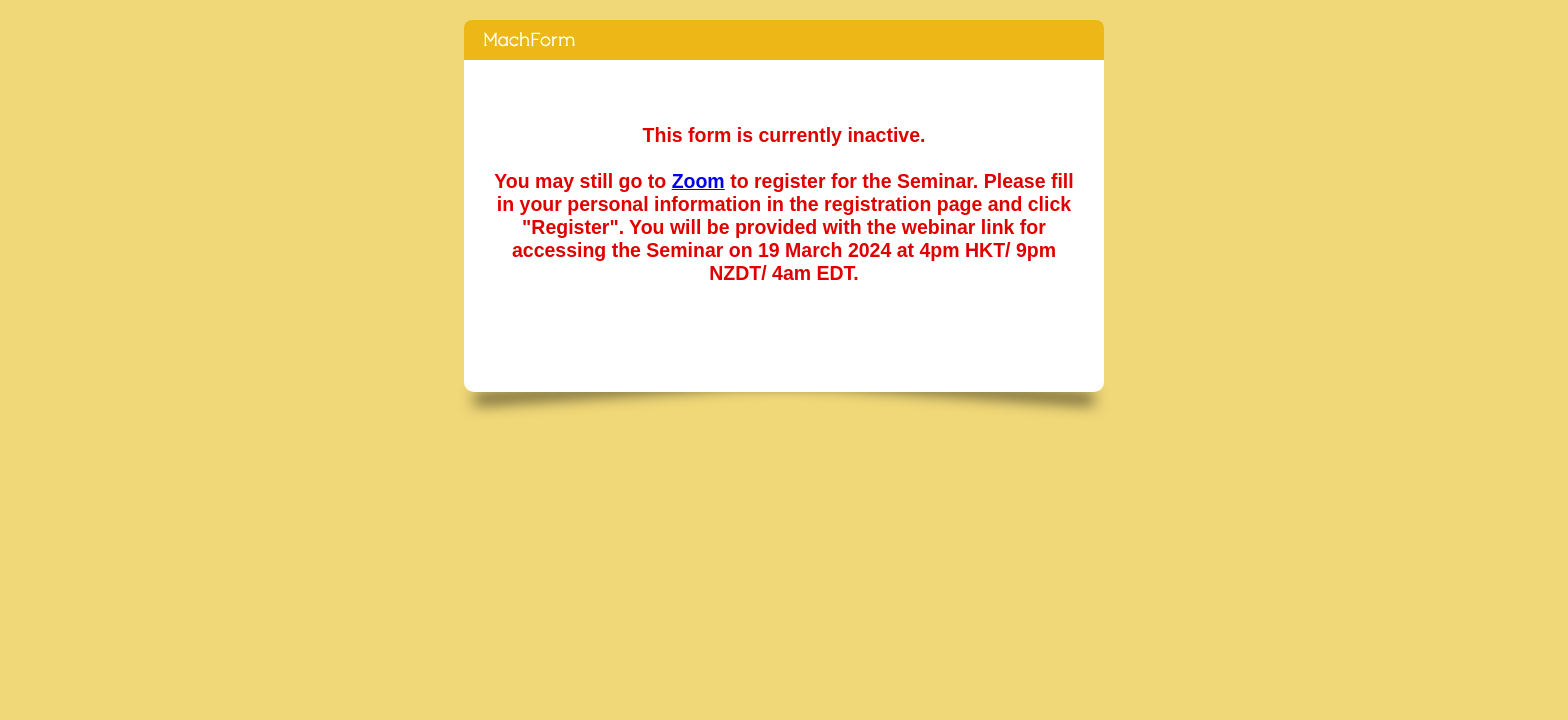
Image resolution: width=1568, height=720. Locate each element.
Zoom (698, 181)
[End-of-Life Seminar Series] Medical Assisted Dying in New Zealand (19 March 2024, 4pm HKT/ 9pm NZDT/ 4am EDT (784, 40)
